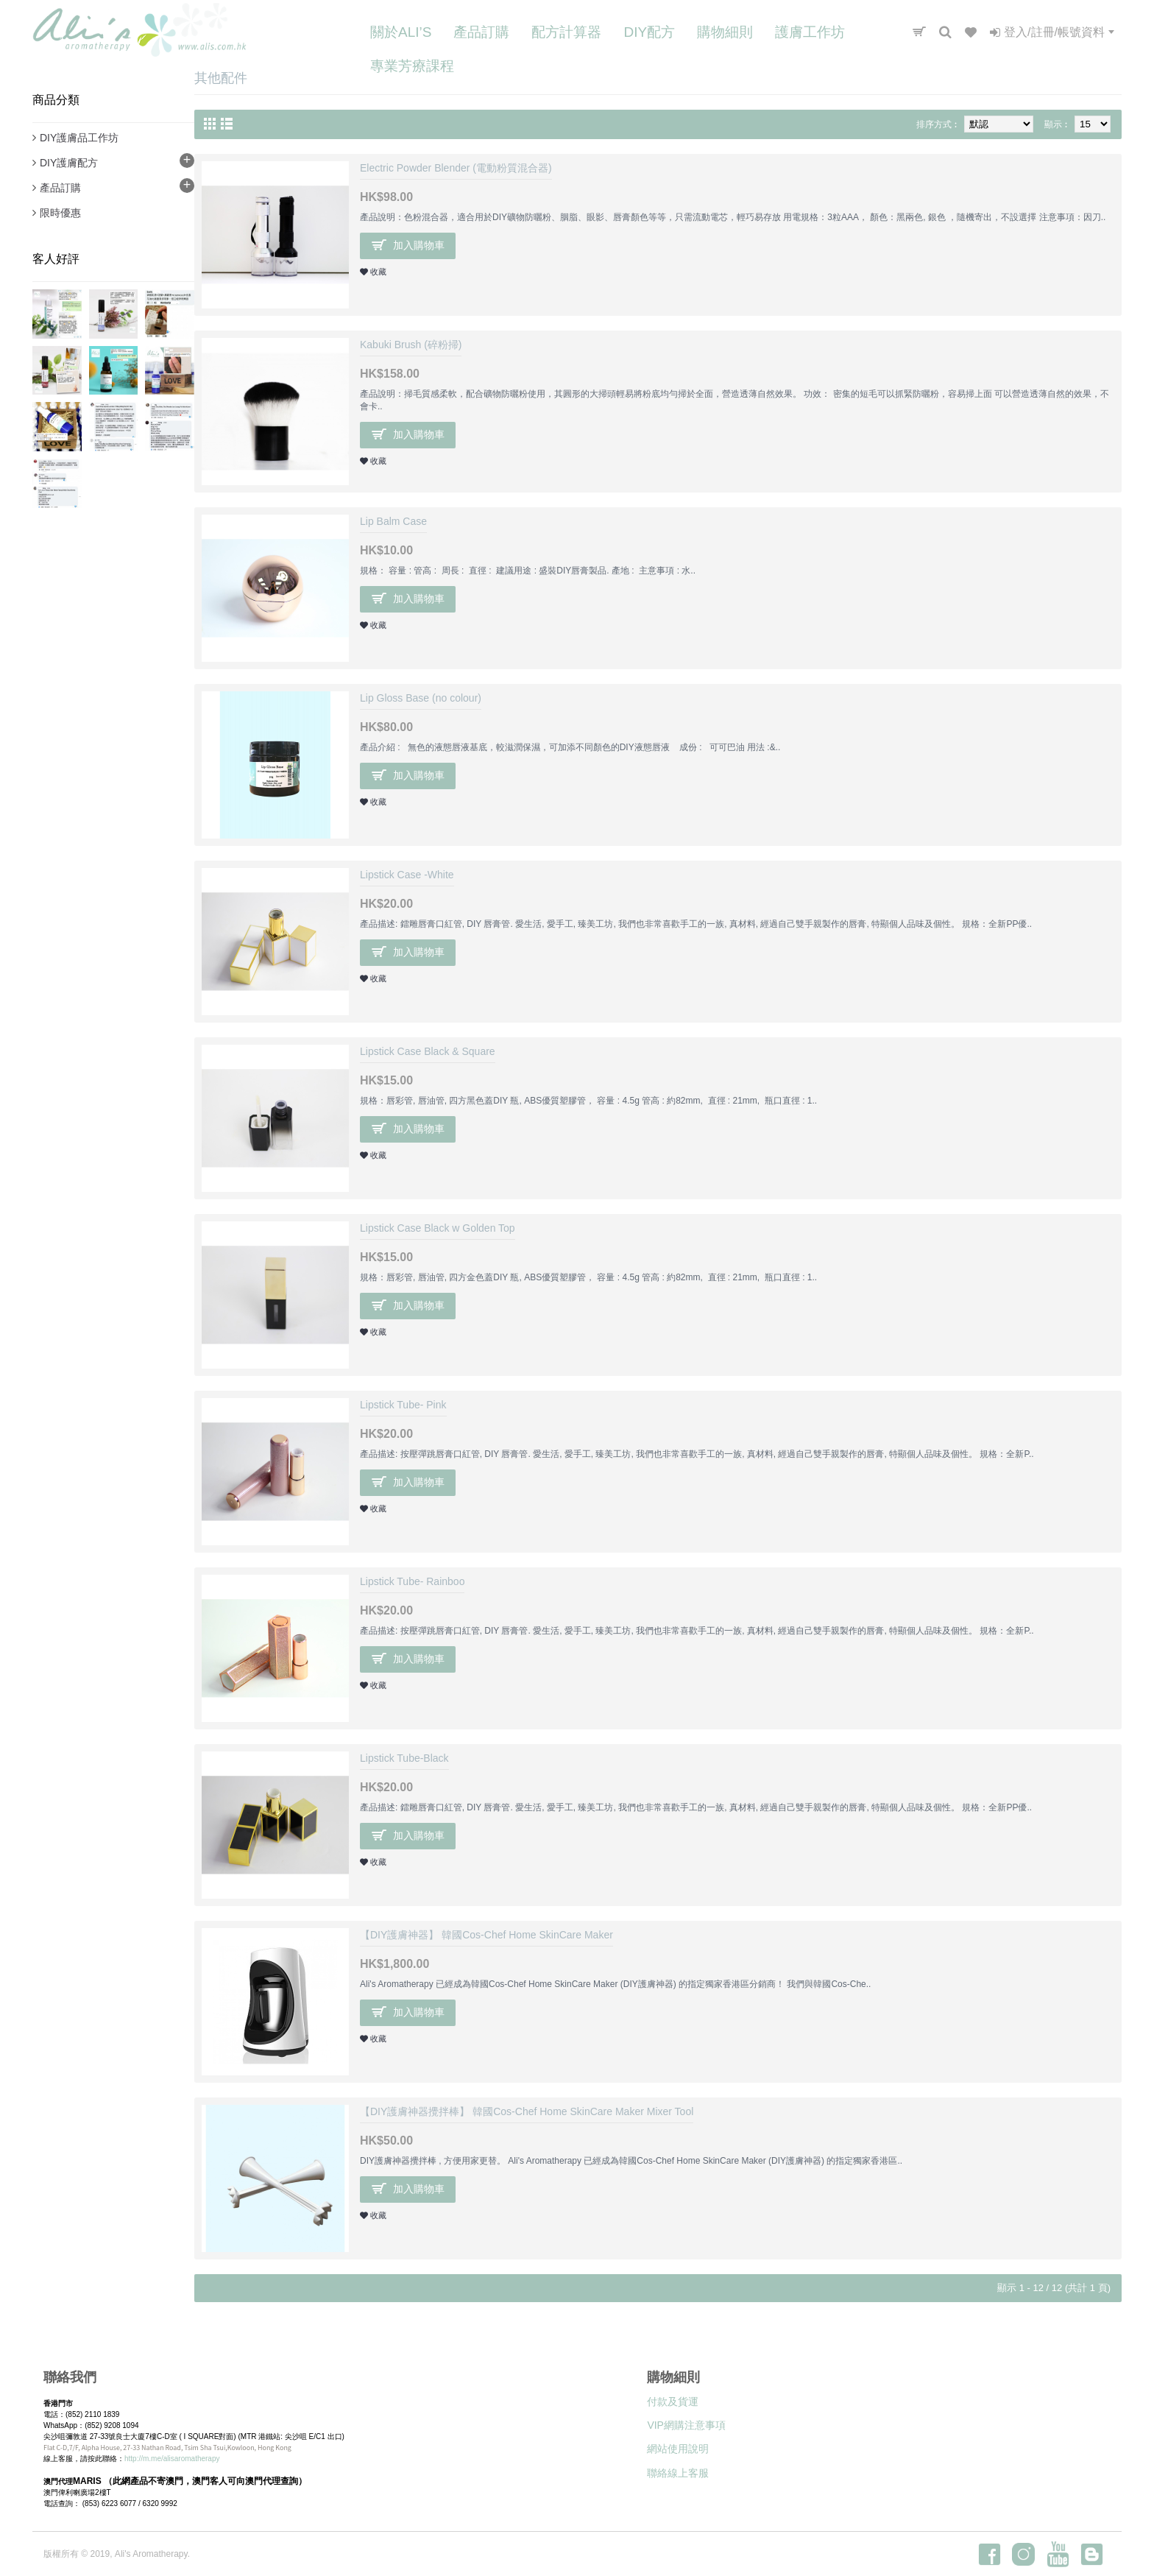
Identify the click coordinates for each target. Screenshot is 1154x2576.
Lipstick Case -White (407, 875)
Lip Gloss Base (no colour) (420, 698)
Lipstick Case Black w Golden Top (437, 1228)
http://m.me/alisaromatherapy (172, 2459)
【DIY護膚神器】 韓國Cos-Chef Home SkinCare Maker (486, 1935)
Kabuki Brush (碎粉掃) (410, 344)
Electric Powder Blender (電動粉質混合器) (456, 168)
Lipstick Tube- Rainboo (412, 1581)
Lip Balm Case (393, 521)
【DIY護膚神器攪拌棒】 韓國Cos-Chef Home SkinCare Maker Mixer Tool (526, 2111)
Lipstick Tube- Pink (403, 1405)
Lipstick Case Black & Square (427, 1051)
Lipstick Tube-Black (404, 1758)
